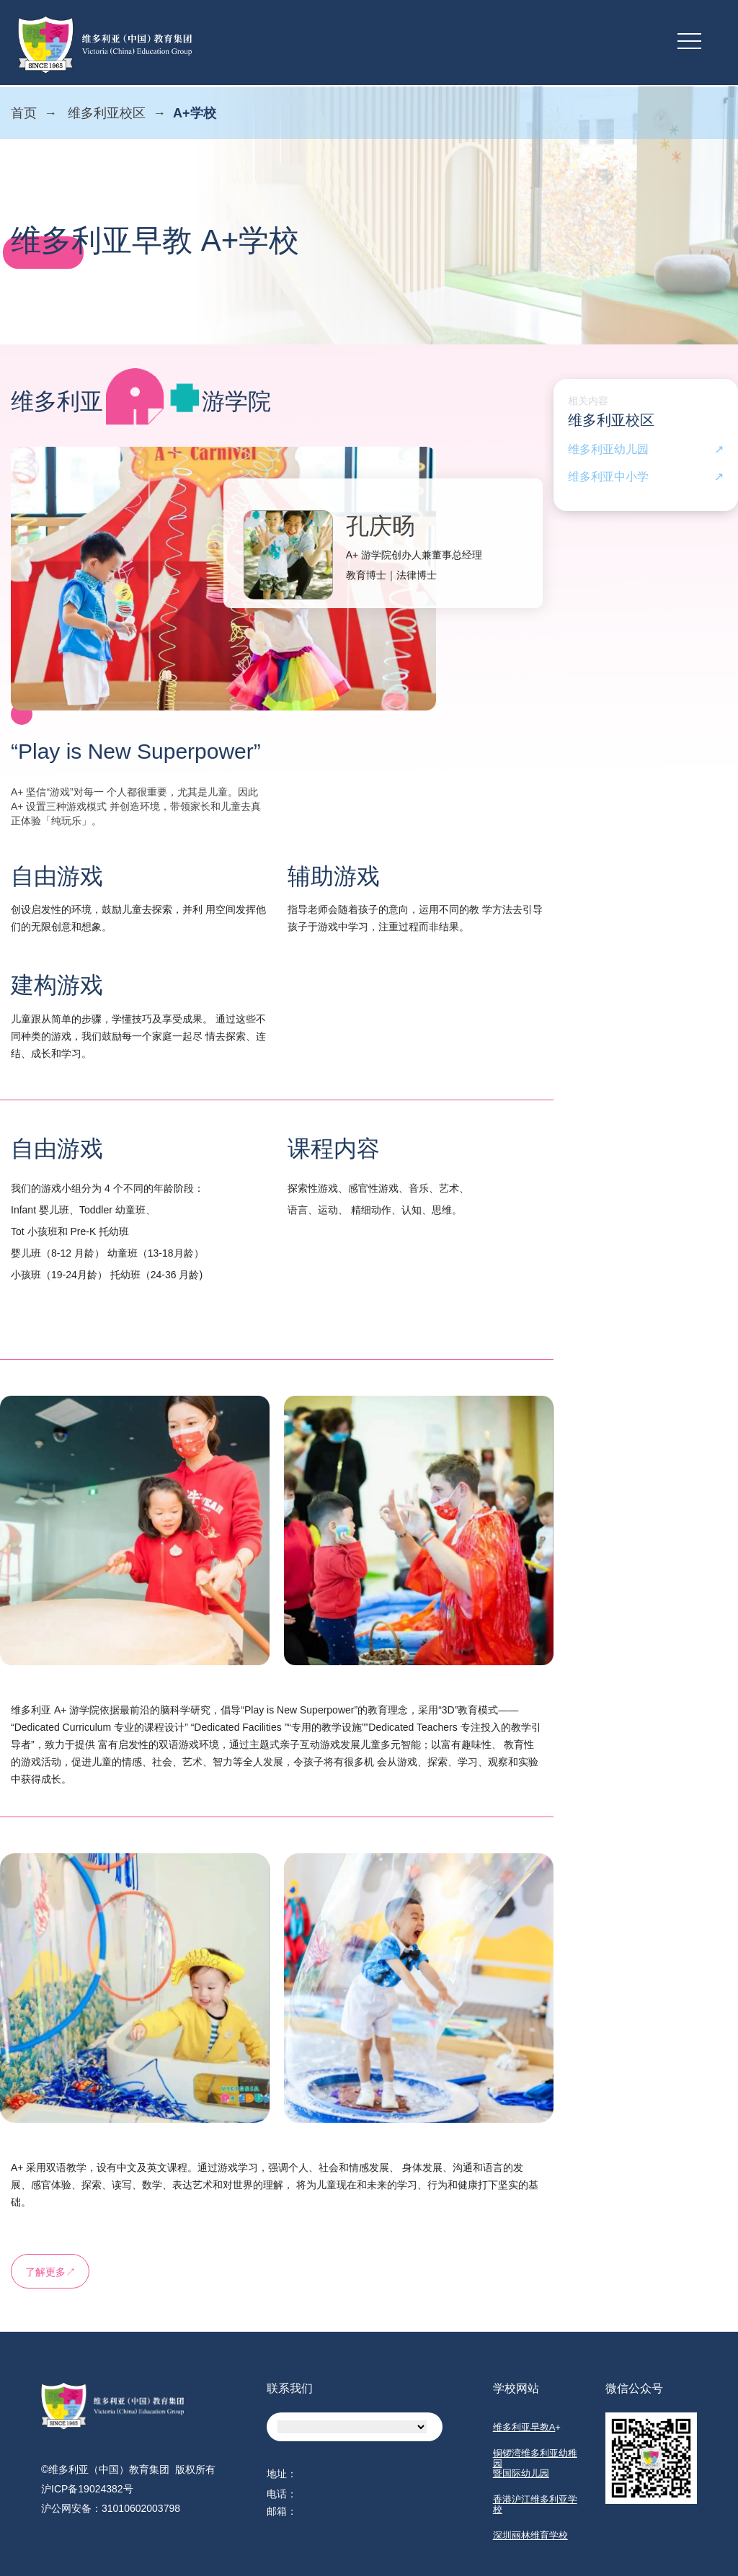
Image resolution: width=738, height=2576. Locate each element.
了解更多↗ (50, 2272)
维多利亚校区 (107, 113)
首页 (24, 113)
